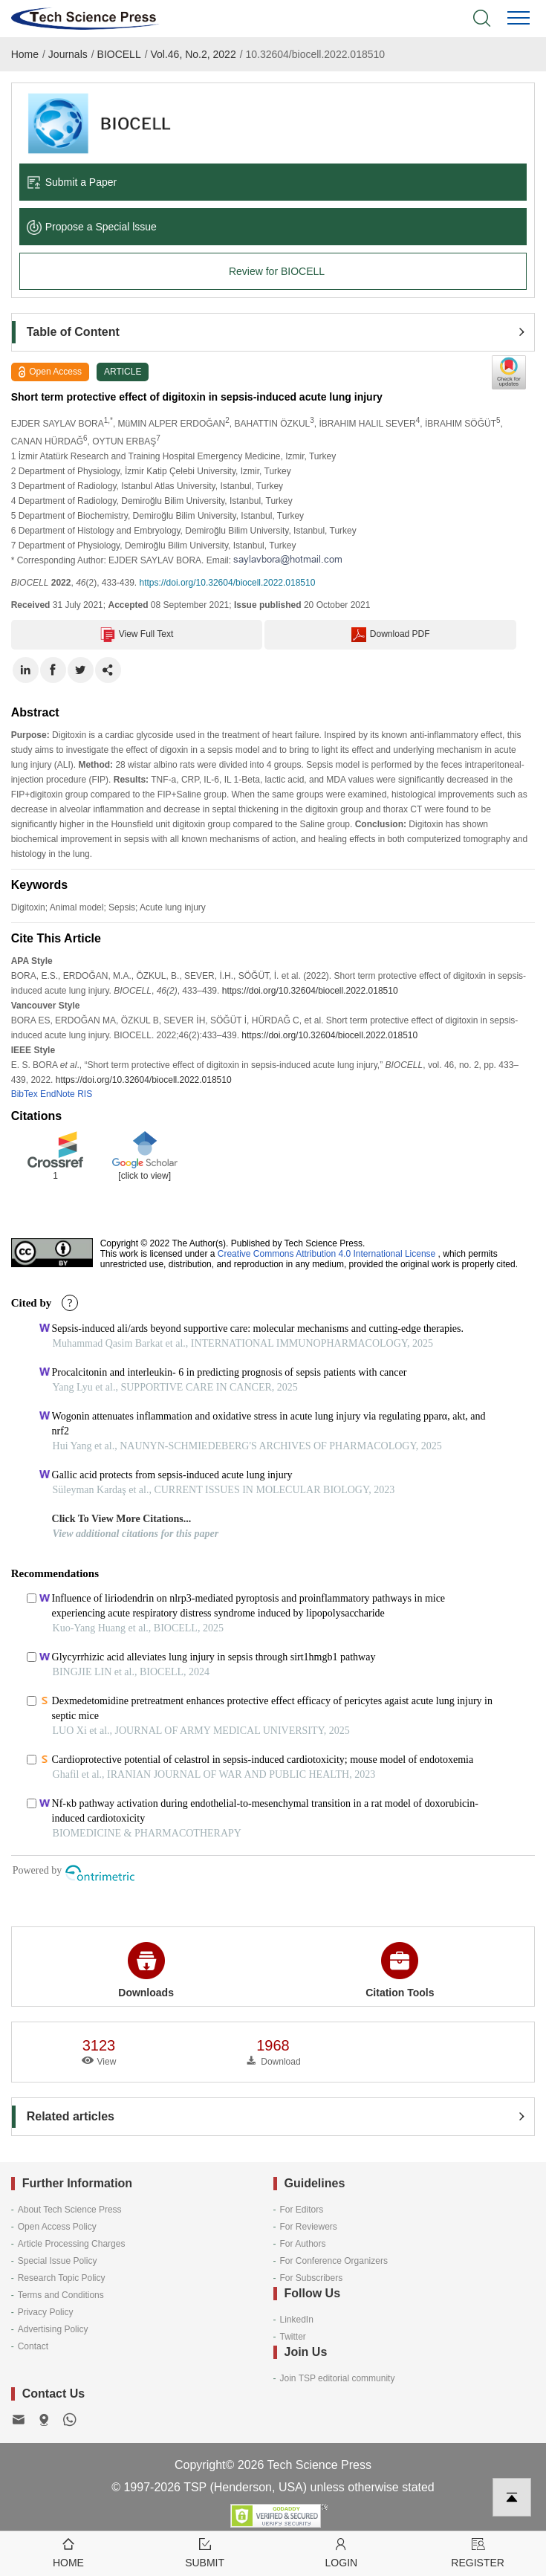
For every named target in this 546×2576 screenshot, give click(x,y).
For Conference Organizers (334, 2261)
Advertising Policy (53, 2329)
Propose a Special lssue (92, 227)
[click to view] (144, 1176)
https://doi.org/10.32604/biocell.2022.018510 (228, 582)
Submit (205, 2552)
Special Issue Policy (57, 2261)
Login (341, 2552)
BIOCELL (119, 54)
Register (477, 2552)
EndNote (57, 1094)
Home (25, 54)
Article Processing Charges (72, 2244)
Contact (33, 2346)
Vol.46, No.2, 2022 (192, 54)
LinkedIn (296, 2319)
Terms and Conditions (61, 2295)
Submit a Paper (72, 182)
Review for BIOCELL (277, 271)
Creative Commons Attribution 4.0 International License (327, 1254)
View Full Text (137, 634)
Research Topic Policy (61, 2278)
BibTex (24, 1094)
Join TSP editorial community (337, 2378)
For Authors (303, 2244)
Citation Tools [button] (399, 1970)
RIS (84, 1094)
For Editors (302, 2209)
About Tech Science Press (70, 2209)
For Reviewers (308, 2226)
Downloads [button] (146, 1970)
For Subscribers (311, 2278)
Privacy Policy (46, 2312)
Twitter (293, 2336)
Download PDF (390, 634)
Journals (68, 54)
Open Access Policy (57, 2226)
